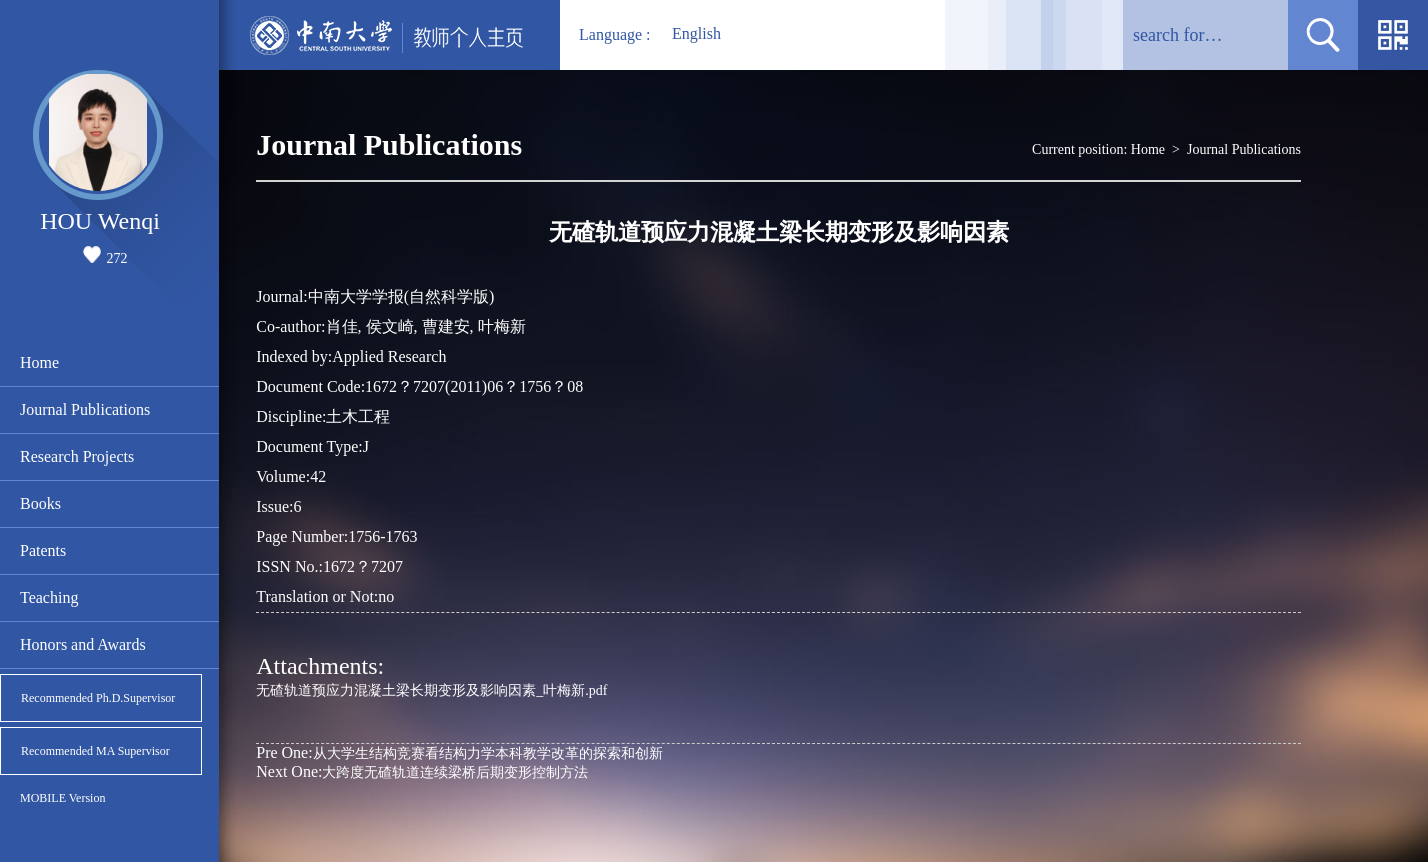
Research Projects (77, 456)
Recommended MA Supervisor (95, 751)
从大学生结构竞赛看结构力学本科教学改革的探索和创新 (459, 752)
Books (40, 503)
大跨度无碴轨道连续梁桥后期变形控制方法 (422, 771)
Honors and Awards (83, 644)
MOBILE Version (62, 798)
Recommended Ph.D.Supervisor (98, 698)
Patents (43, 550)
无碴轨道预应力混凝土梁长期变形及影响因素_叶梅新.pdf (431, 690)
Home (39, 362)
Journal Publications (85, 409)
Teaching (49, 597)
